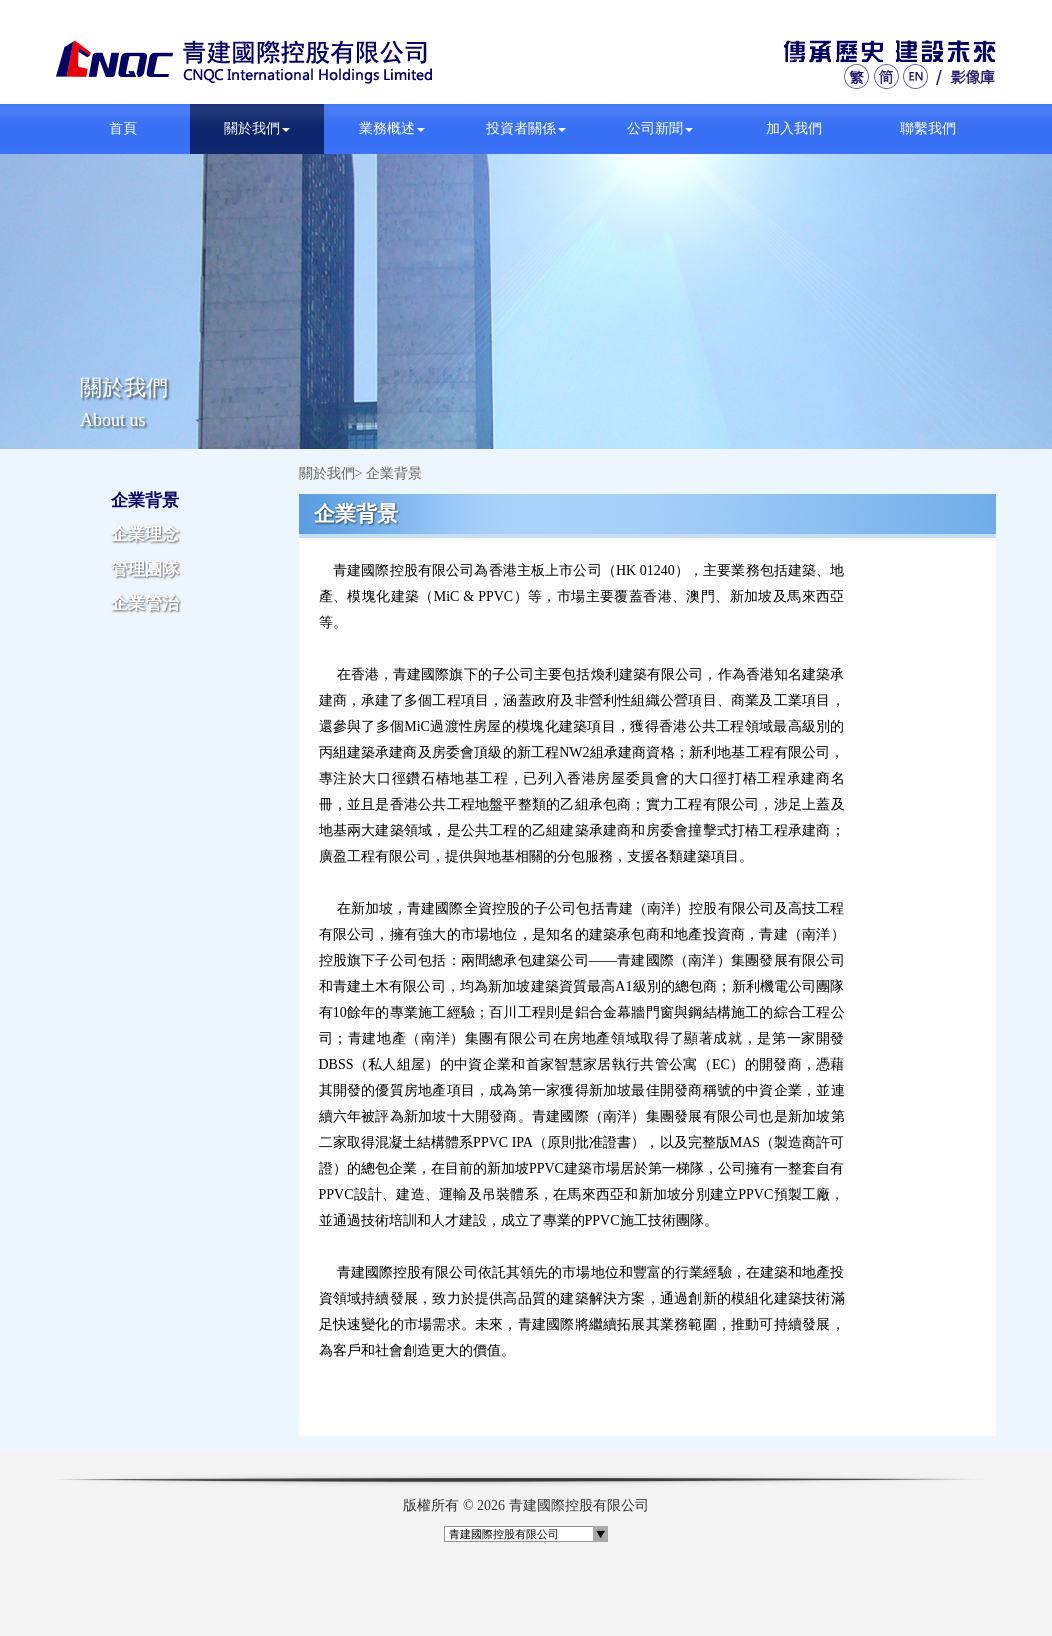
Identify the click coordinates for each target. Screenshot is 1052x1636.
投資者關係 (526, 128)
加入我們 (794, 128)
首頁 (123, 128)
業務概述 (392, 128)
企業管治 (145, 603)
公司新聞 (660, 128)
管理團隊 (145, 569)
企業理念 (145, 534)
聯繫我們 (928, 128)
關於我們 (257, 128)
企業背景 (145, 500)
